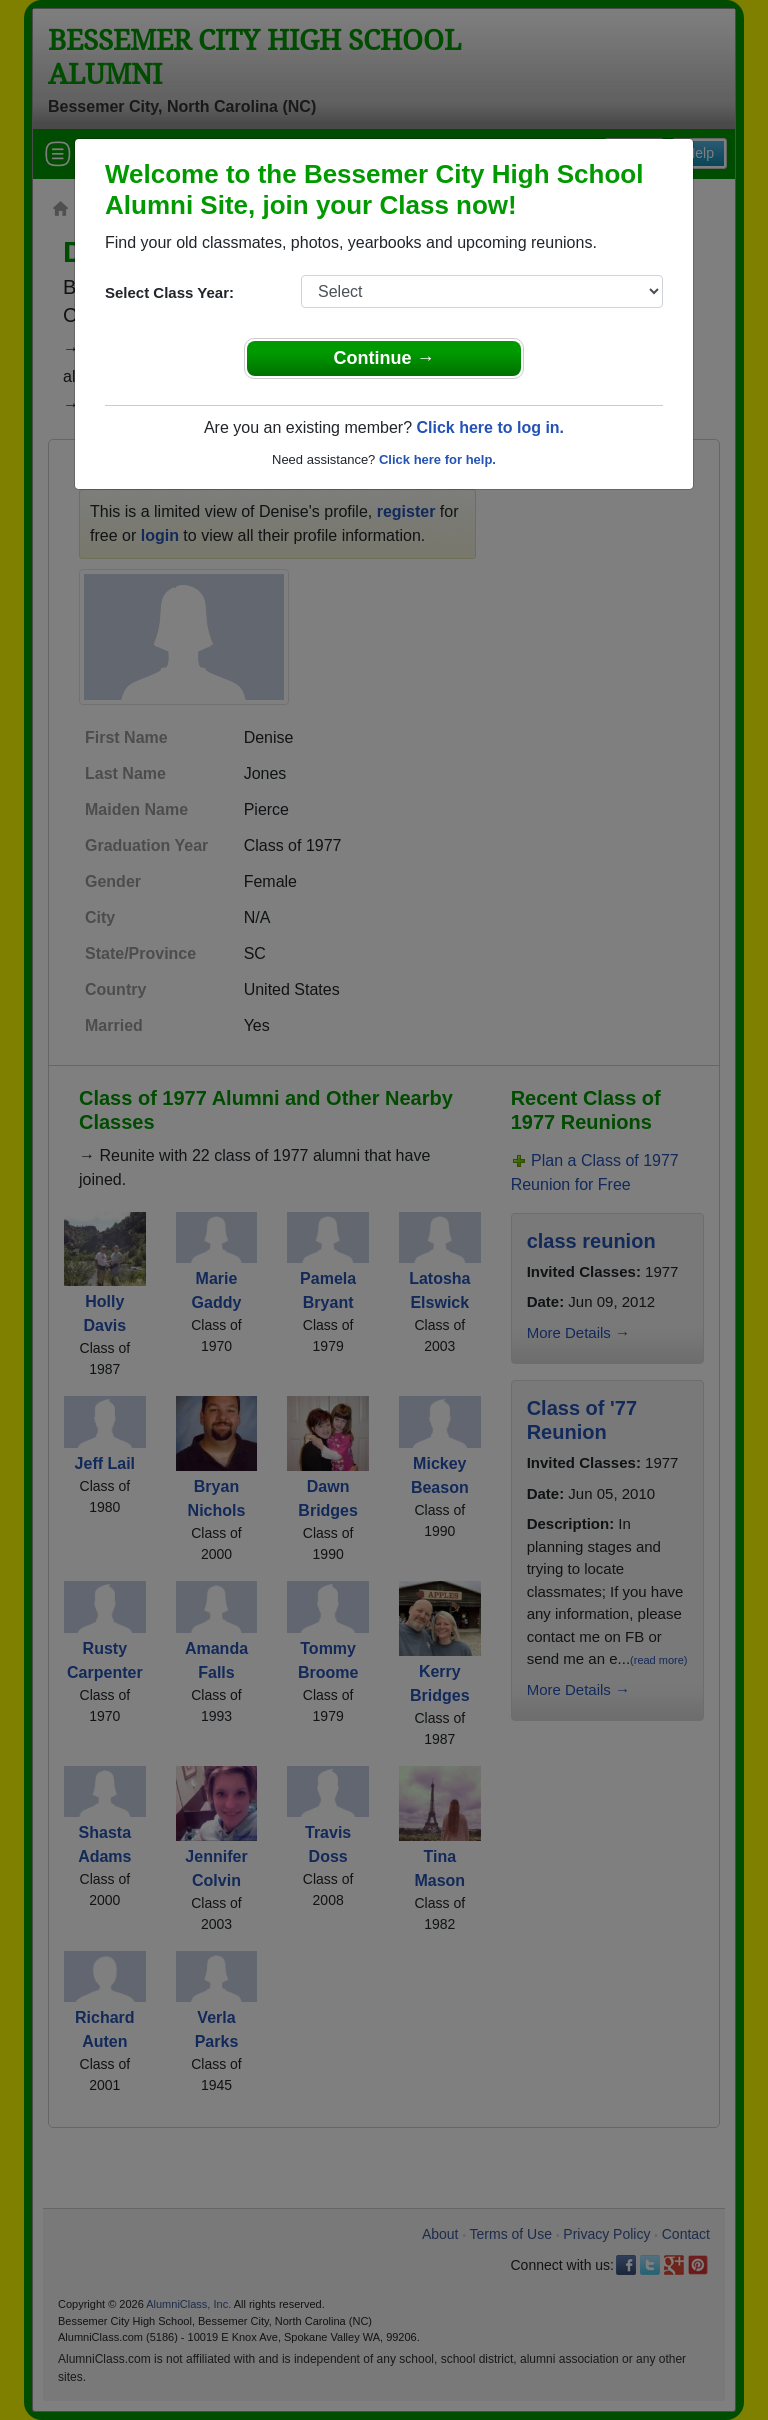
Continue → (384, 358)
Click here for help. (437, 459)
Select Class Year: (169, 292)
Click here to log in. (490, 427)
